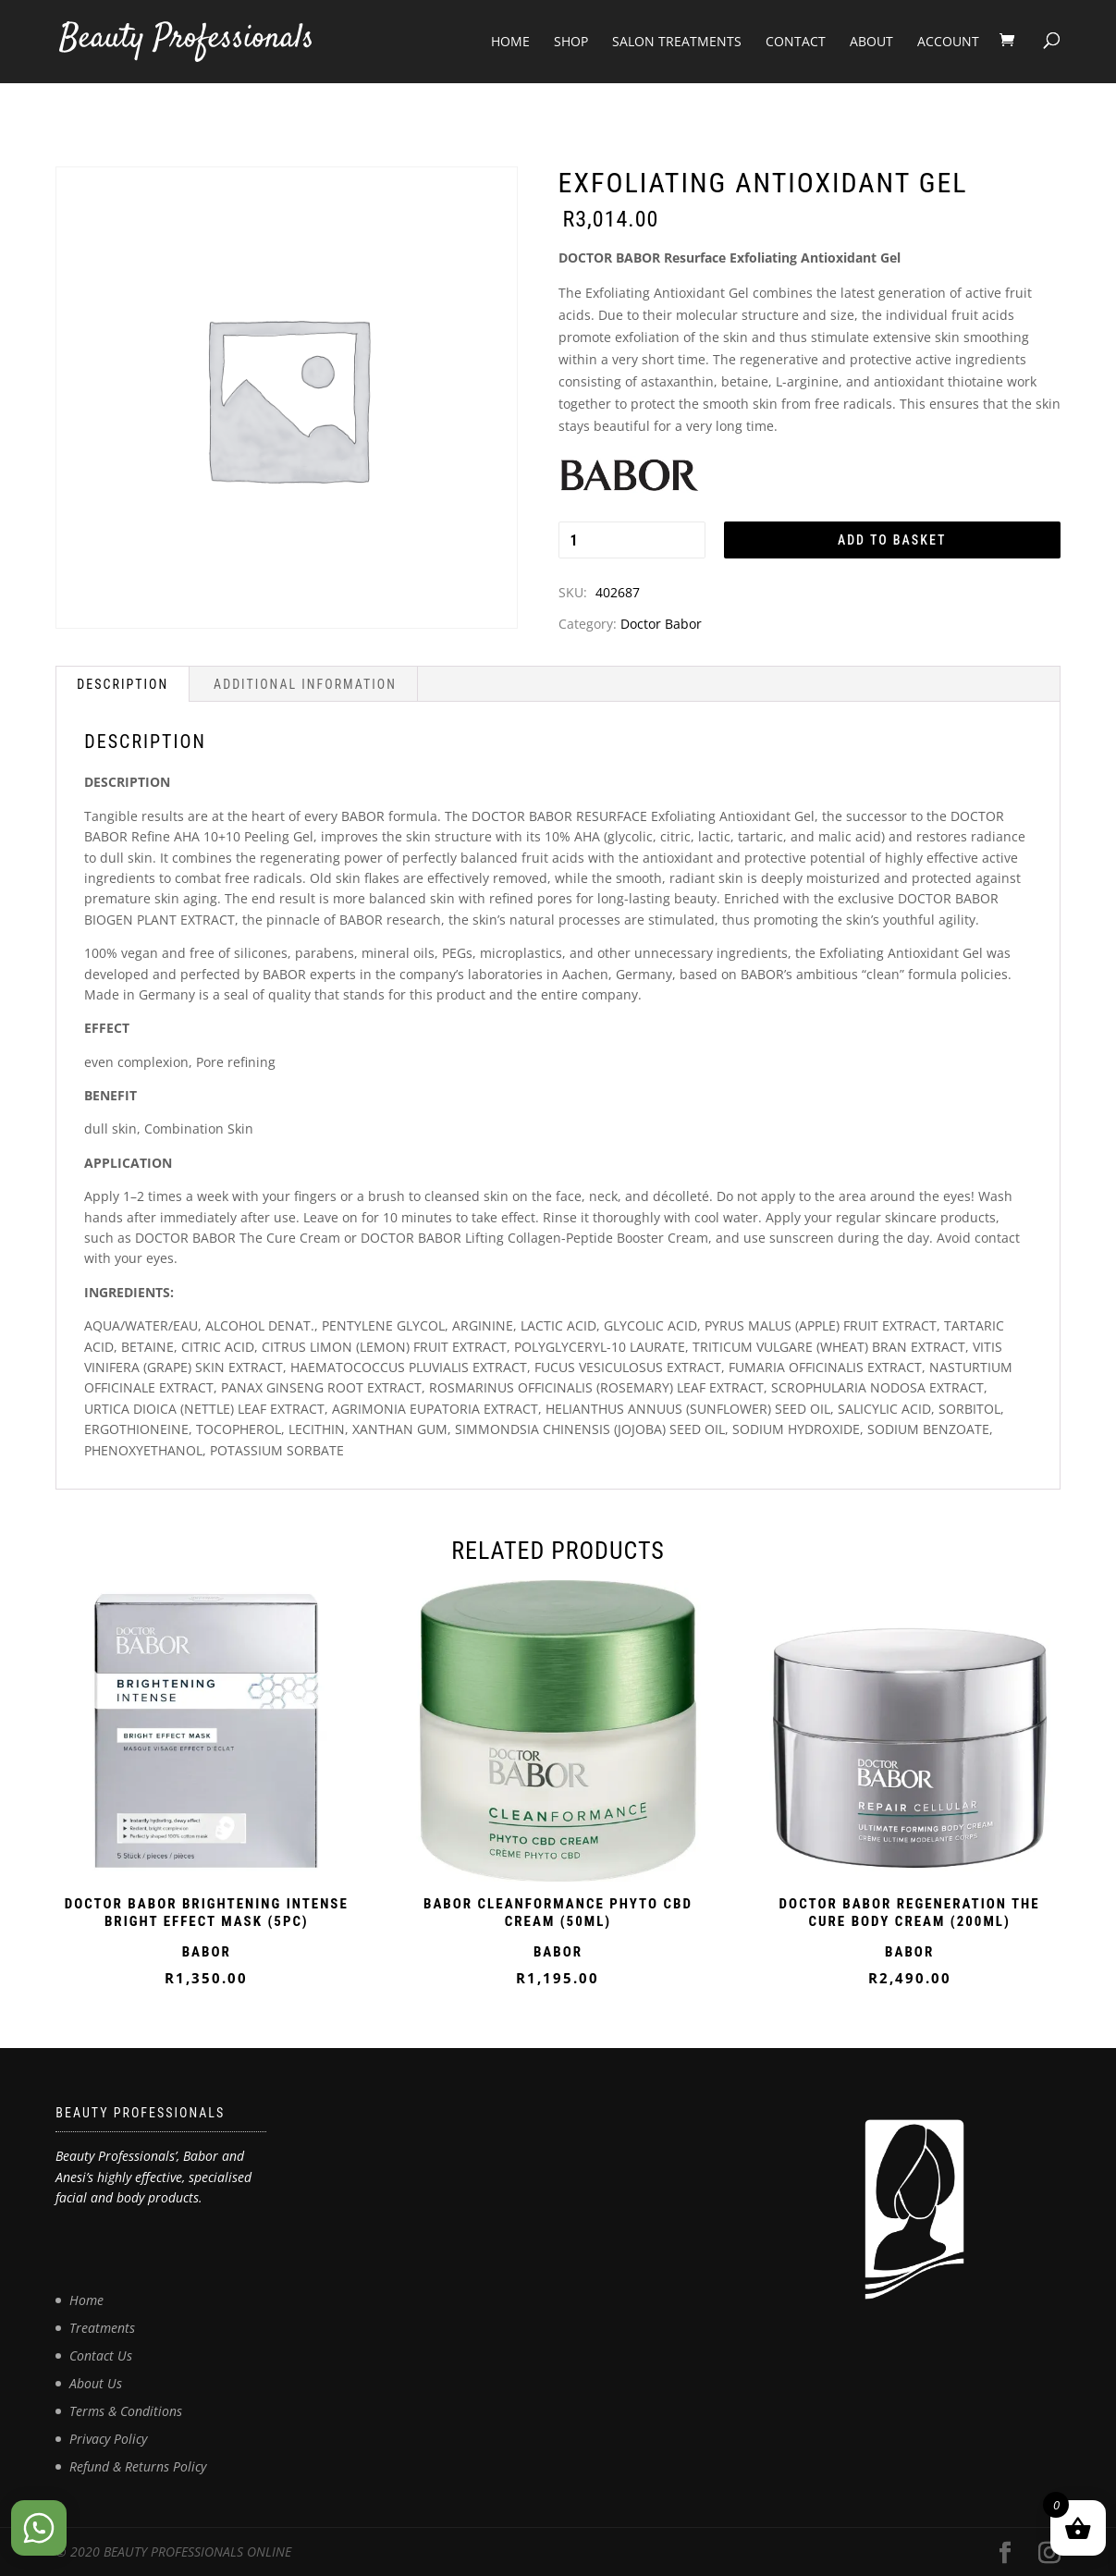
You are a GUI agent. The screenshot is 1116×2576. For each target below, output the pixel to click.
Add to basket (892, 540)
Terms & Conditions (125, 2411)
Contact (796, 41)
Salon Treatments (677, 41)
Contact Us (100, 2355)
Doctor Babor (661, 623)
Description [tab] (122, 684)
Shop (571, 41)
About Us (95, 2383)
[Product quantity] (631, 539)
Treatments (102, 2328)
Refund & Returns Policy (137, 2466)
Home (510, 41)
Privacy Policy (108, 2438)
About (871, 41)
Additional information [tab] (305, 684)
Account (948, 41)
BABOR (206, 1952)
